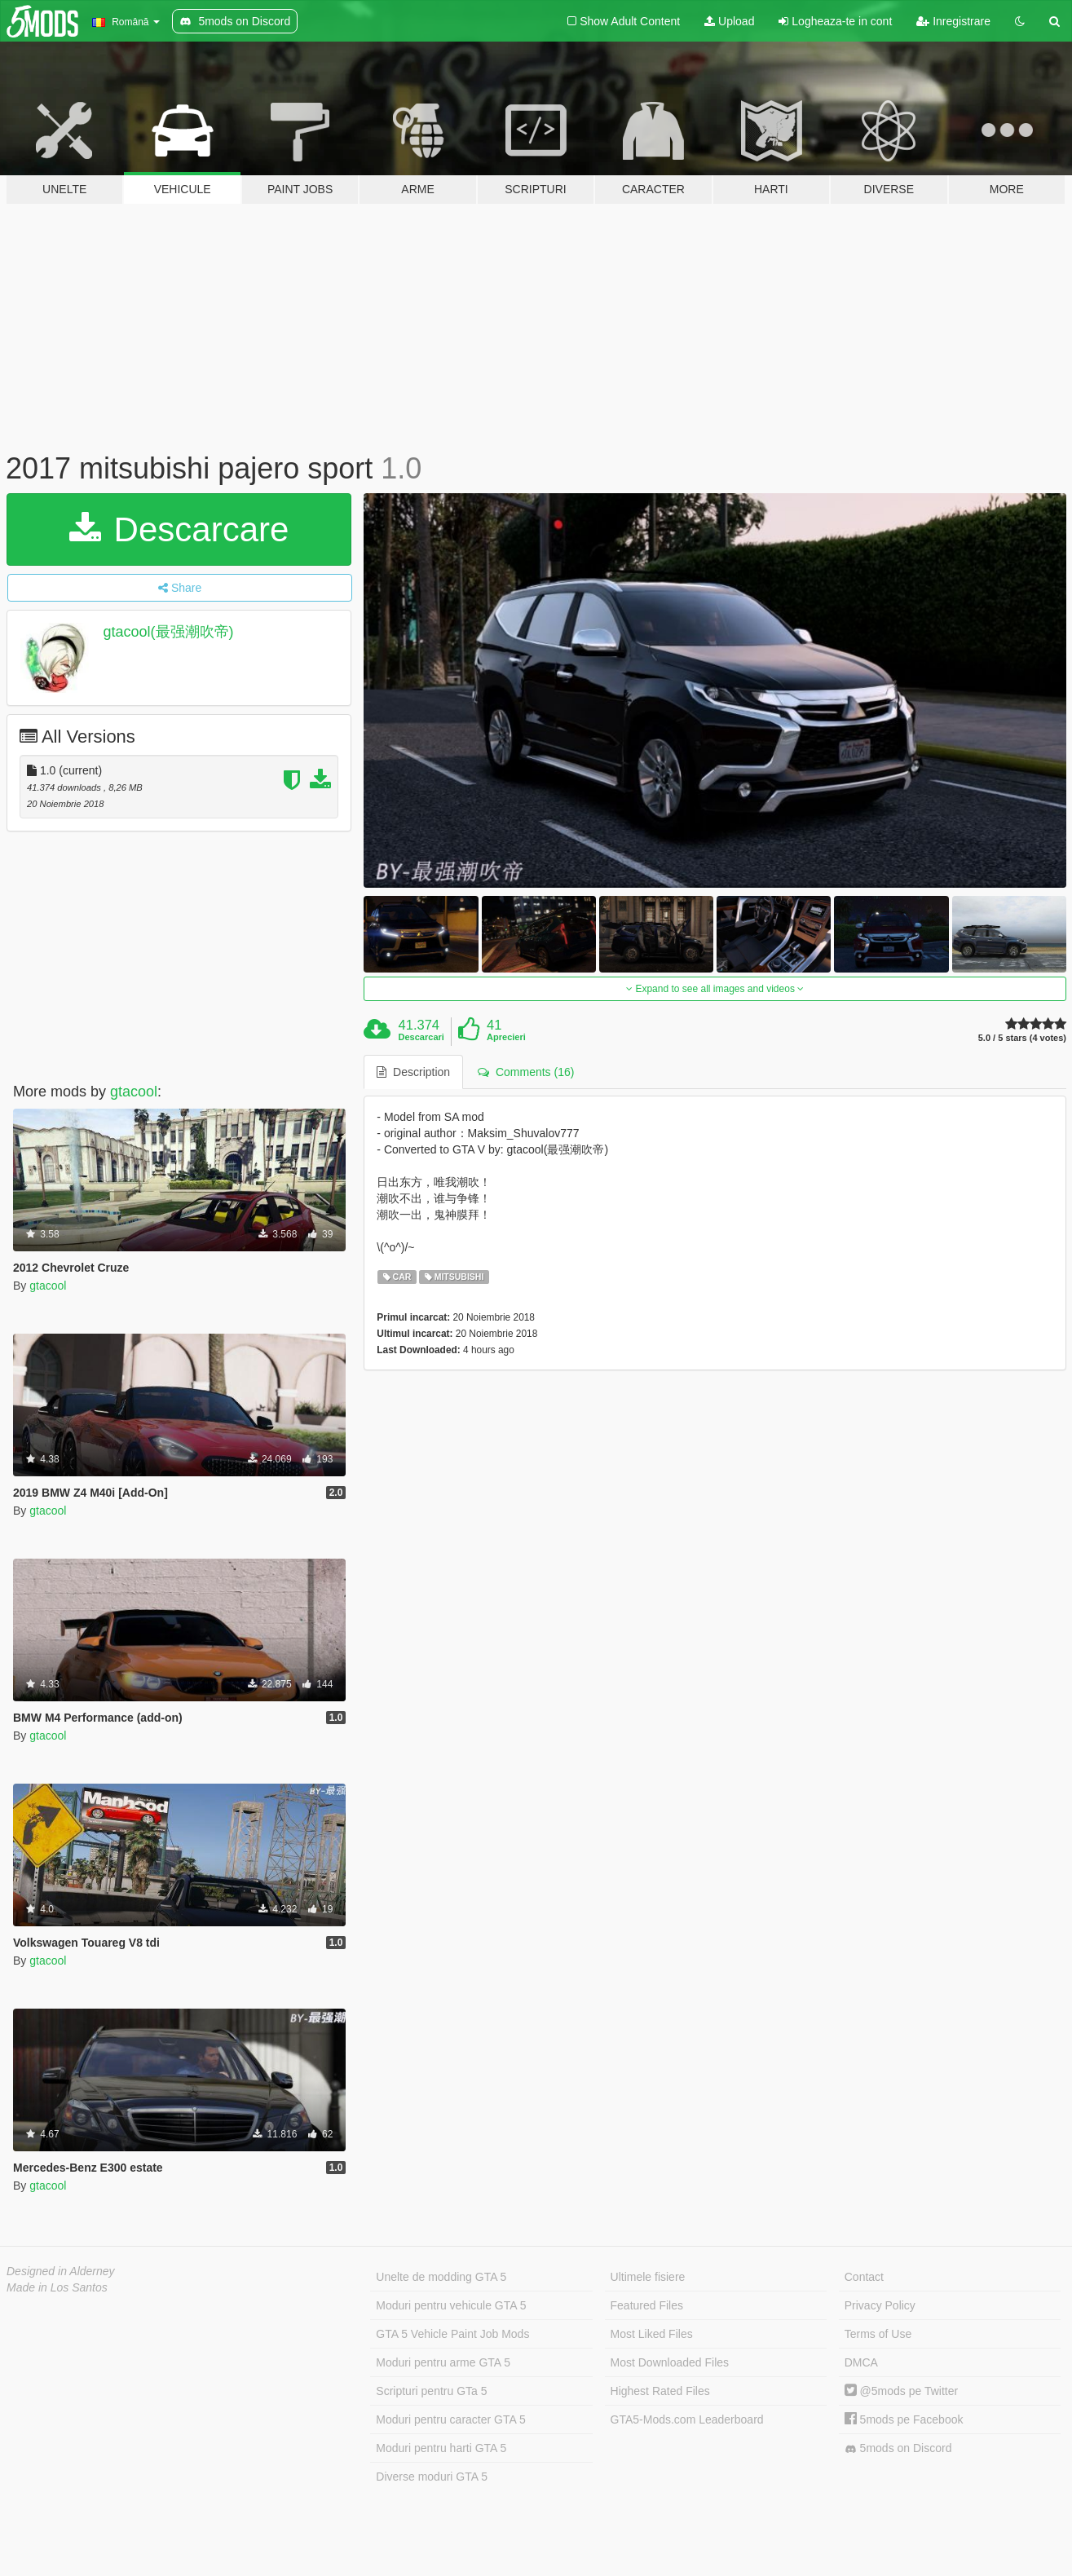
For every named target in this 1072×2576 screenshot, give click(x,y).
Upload (729, 21)
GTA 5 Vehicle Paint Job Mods (452, 2333)
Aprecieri (506, 1037)
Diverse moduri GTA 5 (431, 2476)
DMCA (861, 2362)
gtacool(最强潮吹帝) (169, 632)
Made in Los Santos (57, 2287)
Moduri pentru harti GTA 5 (441, 2448)
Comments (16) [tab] (526, 1071)
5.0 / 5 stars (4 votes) (1022, 1038)
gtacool (133, 1091)
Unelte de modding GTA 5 (441, 2276)
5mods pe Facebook (904, 2419)
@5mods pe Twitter (901, 2391)
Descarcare (179, 529)
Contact (864, 2276)
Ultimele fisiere (648, 2276)
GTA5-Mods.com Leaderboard (687, 2419)
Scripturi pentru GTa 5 (431, 2390)
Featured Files (647, 2305)
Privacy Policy (880, 2305)
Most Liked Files (652, 2333)
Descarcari (421, 1037)
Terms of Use (878, 2333)
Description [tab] (413, 1071)
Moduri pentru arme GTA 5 (443, 2362)
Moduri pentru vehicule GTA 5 (451, 2305)
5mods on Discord (898, 2448)
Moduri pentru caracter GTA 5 (450, 2419)
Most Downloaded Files (670, 2362)
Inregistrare (953, 21)
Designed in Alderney (61, 2271)
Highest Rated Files (660, 2390)
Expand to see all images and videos (715, 989)
